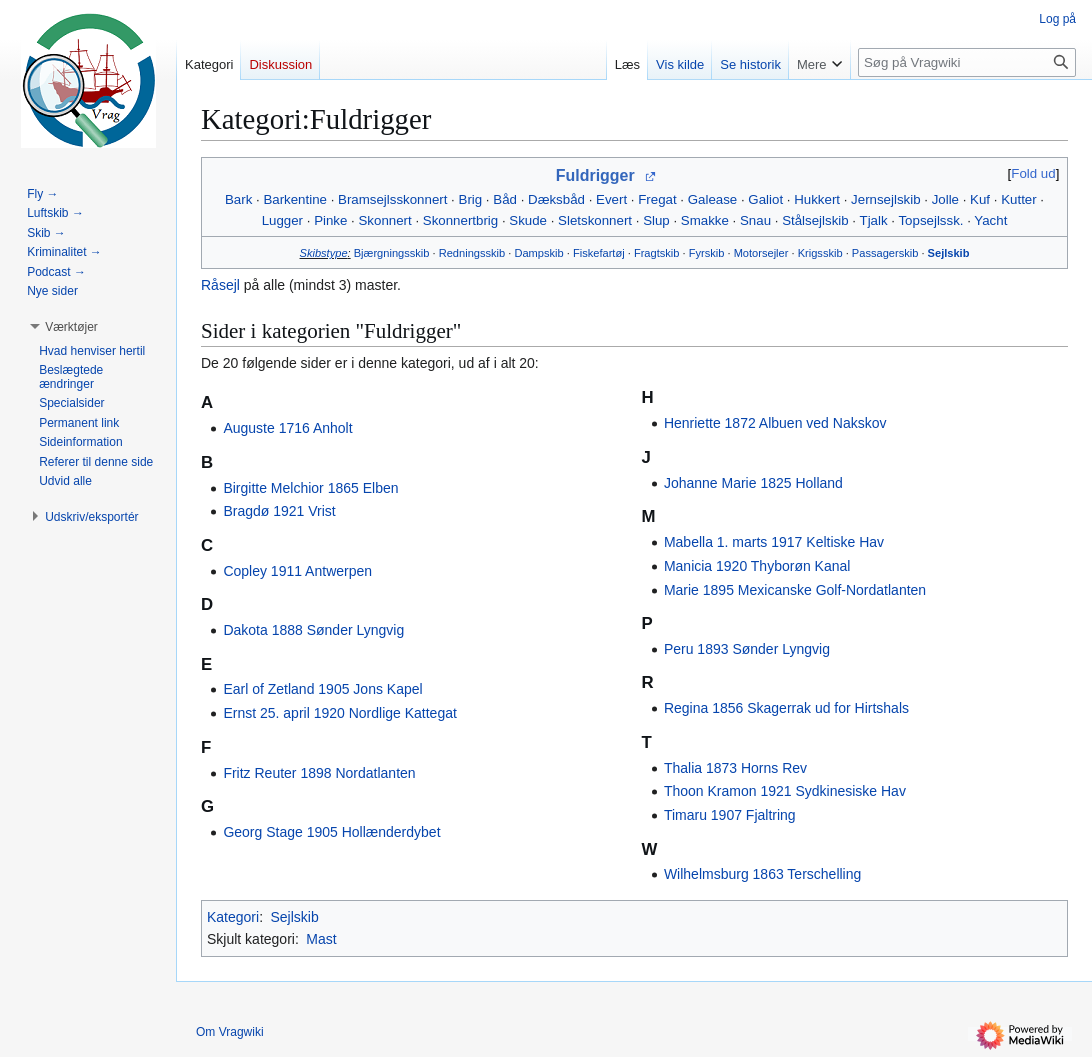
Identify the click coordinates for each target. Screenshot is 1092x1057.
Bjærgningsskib (392, 253)
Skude (528, 220)
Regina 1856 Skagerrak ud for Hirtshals (786, 708)
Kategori (233, 917)
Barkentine (295, 199)
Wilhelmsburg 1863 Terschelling (762, 874)
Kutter (1018, 199)
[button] (71, 327)
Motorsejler (761, 253)
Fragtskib (657, 253)
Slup (656, 220)
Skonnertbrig (460, 220)
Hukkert (817, 199)
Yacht (990, 220)
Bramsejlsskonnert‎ (392, 199)
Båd (505, 199)
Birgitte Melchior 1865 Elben (310, 488)
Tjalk (874, 220)
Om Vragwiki (230, 1032)
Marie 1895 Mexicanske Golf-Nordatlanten (795, 590)
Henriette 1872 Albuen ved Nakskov (775, 423)
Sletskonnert (595, 220)
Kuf (980, 199)
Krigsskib (820, 253)
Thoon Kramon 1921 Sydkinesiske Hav (785, 791)
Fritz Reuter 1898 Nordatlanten (319, 773)
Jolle (945, 199)
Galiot (765, 199)
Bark (238, 199)
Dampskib (538, 253)
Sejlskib (949, 253)
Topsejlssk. (930, 220)
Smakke (705, 220)
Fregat (657, 199)
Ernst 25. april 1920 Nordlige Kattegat (339, 713)
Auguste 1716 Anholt (287, 428)
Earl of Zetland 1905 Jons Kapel (322, 689)
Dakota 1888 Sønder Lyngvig (313, 630)
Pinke (330, 220)
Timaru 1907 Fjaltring (730, 815)
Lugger (282, 220)
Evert (611, 199)
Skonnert (384, 220)
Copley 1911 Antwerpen (297, 571)
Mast (321, 939)
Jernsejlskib (885, 199)
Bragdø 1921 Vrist (279, 511)
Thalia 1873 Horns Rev (735, 768)
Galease (713, 199)
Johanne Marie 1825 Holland (753, 483)
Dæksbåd (556, 199)
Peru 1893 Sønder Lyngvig (747, 649)
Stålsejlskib (815, 220)
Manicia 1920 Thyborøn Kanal (757, 566)
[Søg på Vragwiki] (967, 62)
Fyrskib (707, 253)
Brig (471, 199)
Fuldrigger (595, 175)
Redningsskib (472, 253)
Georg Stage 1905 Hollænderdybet (331, 832)
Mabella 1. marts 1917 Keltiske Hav (774, 542)
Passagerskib (885, 253)
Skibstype (324, 253)
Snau (755, 220)
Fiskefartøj (599, 253)
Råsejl (220, 285)
